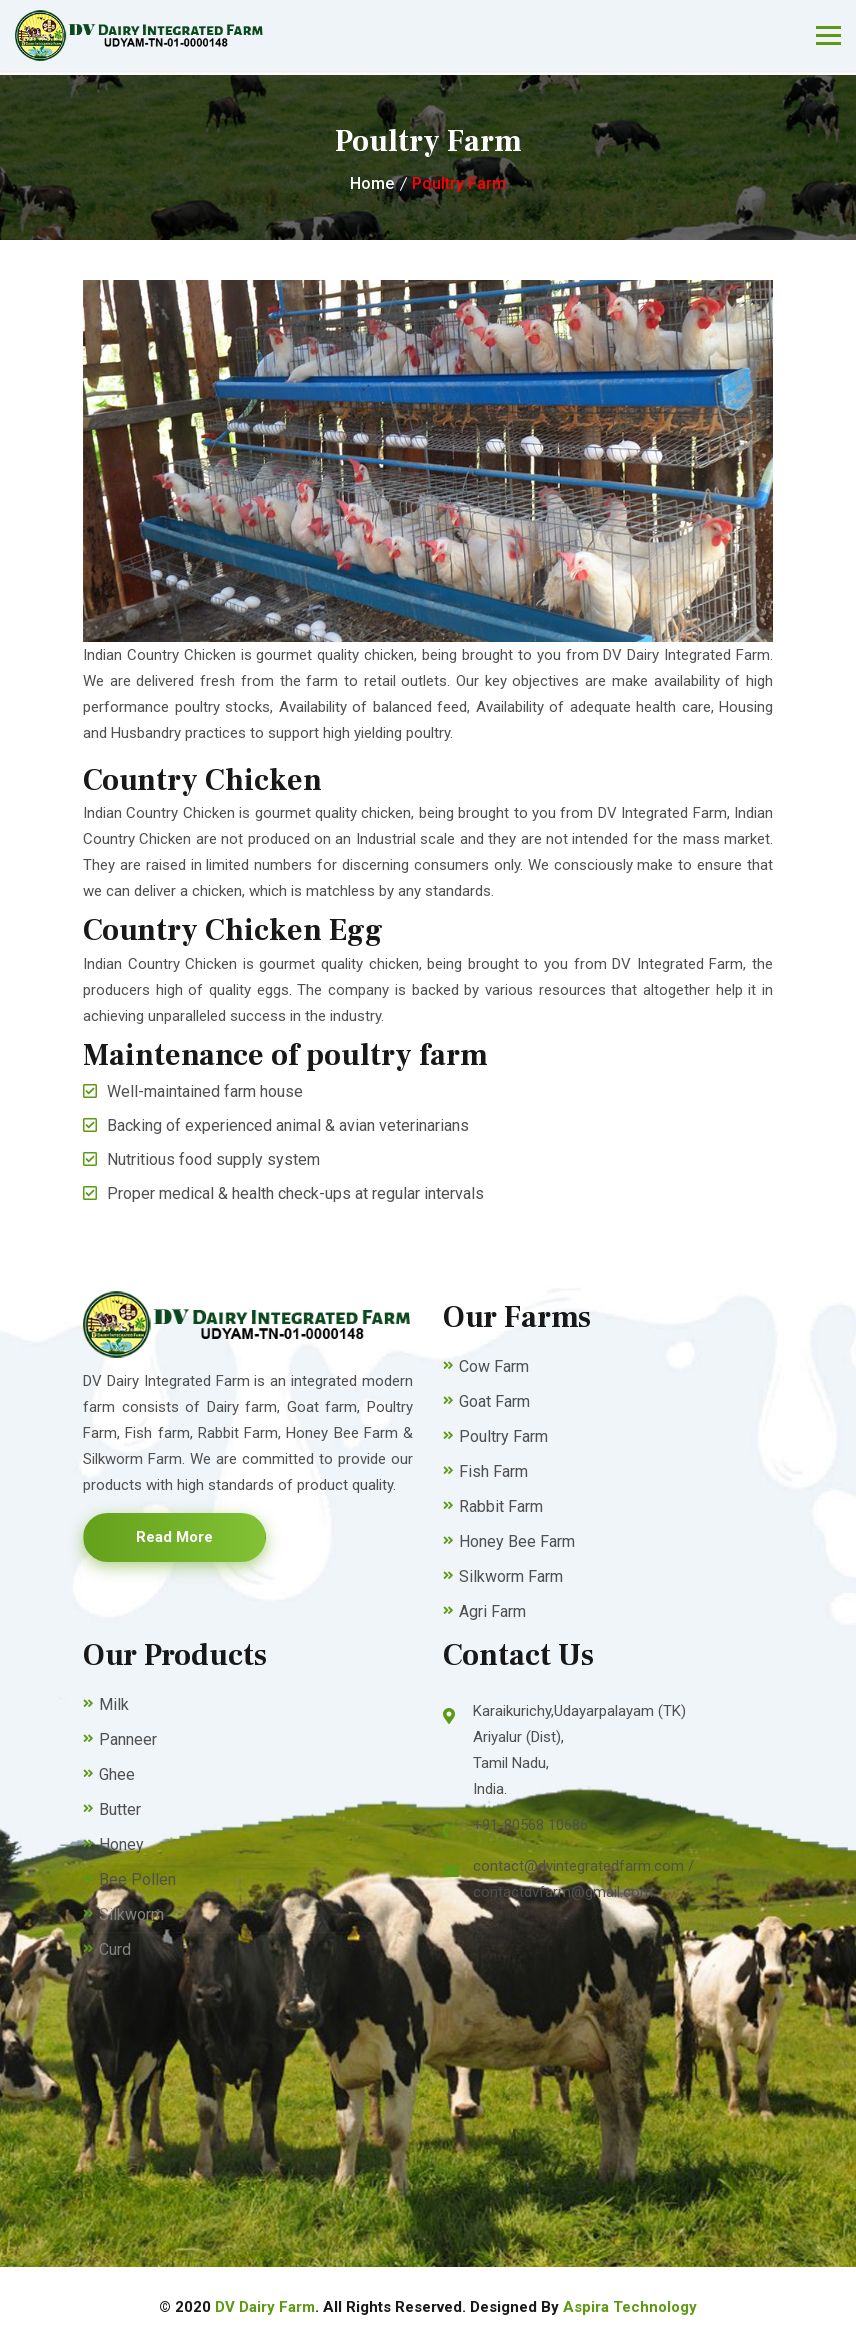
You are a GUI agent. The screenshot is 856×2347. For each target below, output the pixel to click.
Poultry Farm (459, 183)
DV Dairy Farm (265, 2307)
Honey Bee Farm (517, 1541)
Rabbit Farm (501, 1506)
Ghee (117, 1774)
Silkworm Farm (511, 1576)
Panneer (128, 1739)
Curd (115, 1949)
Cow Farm (494, 1366)
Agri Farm (492, 1611)
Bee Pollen (137, 1879)
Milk (114, 1704)
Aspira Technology (630, 2307)
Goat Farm (494, 1401)
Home (372, 183)
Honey (121, 1844)
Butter (120, 1809)
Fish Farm (493, 1471)
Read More (174, 1537)
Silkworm (131, 1914)
